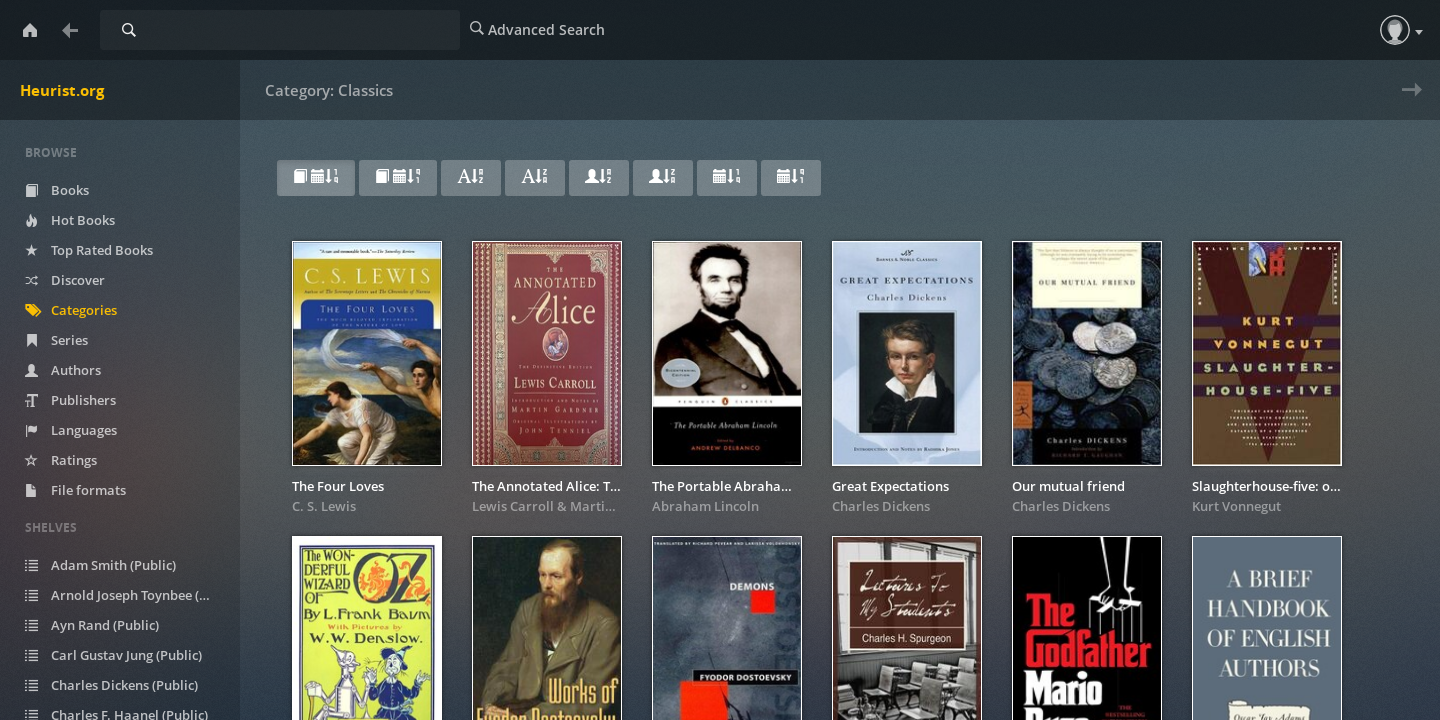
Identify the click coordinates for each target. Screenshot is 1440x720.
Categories (86, 310)
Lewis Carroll (513, 506)
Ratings (76, 460)
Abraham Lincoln (705, 506)
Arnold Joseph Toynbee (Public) (132, 595)
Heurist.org (62, 90)
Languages (86, 430)
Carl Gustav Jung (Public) (128, 655)
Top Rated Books (104, 250)
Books (72, 190)
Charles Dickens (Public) (126, 685)
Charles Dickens (881, 506)
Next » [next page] (1407, 102)
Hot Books (85, 220)
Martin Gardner (619, 506)
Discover (80, 280)
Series (71, 340)
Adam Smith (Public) (115, 565)
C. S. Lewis (324, 506)
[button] (1395, 30)
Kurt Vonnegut (1236, 506)
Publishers (85, 400)
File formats (90, 490)
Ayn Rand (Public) (107, 625)
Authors (78, 370)
